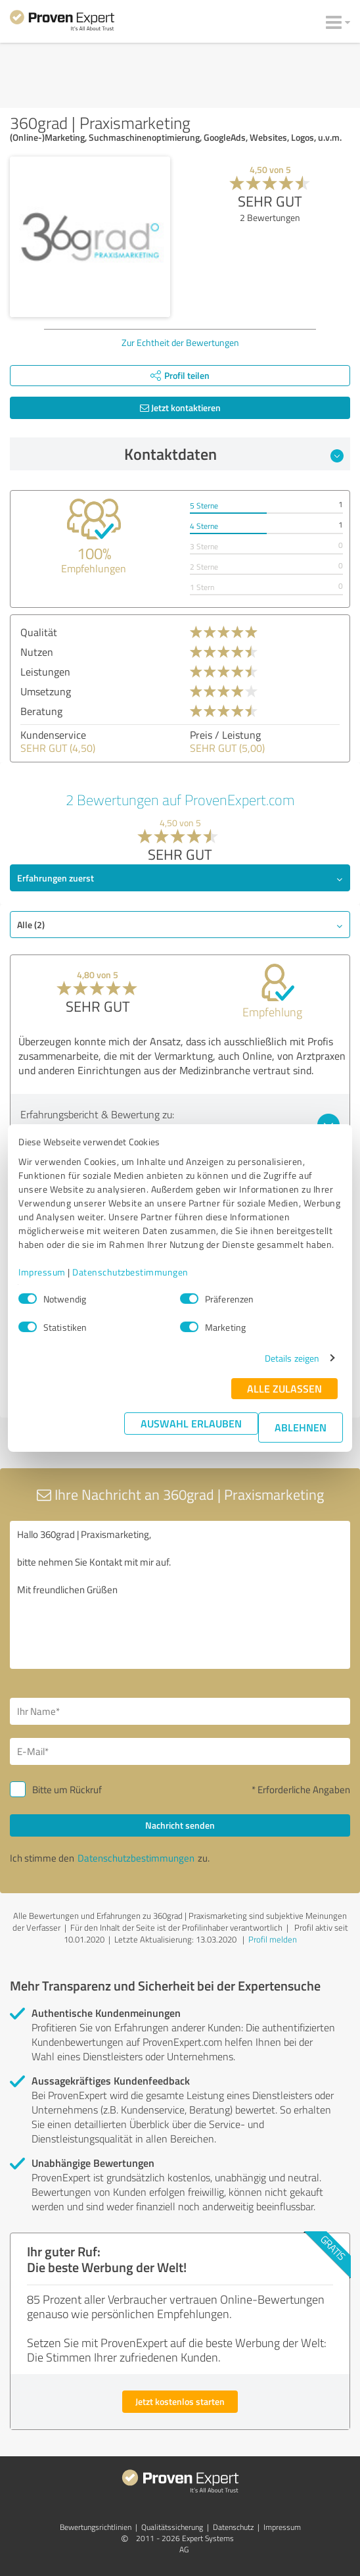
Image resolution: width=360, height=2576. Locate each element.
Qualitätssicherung (172, 2527)
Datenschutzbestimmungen (130, 1272)
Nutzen (36, 652)
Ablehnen (300, 1427)
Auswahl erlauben (191, 1423)
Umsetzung (45, 691)
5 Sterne (204, 505)
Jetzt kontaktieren (180, 407)
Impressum (42, 1272)
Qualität (38, 632)
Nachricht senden (180, 1825)
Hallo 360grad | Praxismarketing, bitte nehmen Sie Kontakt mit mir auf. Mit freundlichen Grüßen (180, 1595)
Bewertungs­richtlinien (95, 2527)
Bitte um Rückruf (67, 1789)
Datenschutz (233, 2527)
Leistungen (45, 671)
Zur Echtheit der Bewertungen (180, 342)
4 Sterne (204, 526)
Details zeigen (292, 1358)
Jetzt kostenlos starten (180, 2401)
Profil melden (272, 1939)
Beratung (41, 711)
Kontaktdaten (234, 454)
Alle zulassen (284, 1388)
